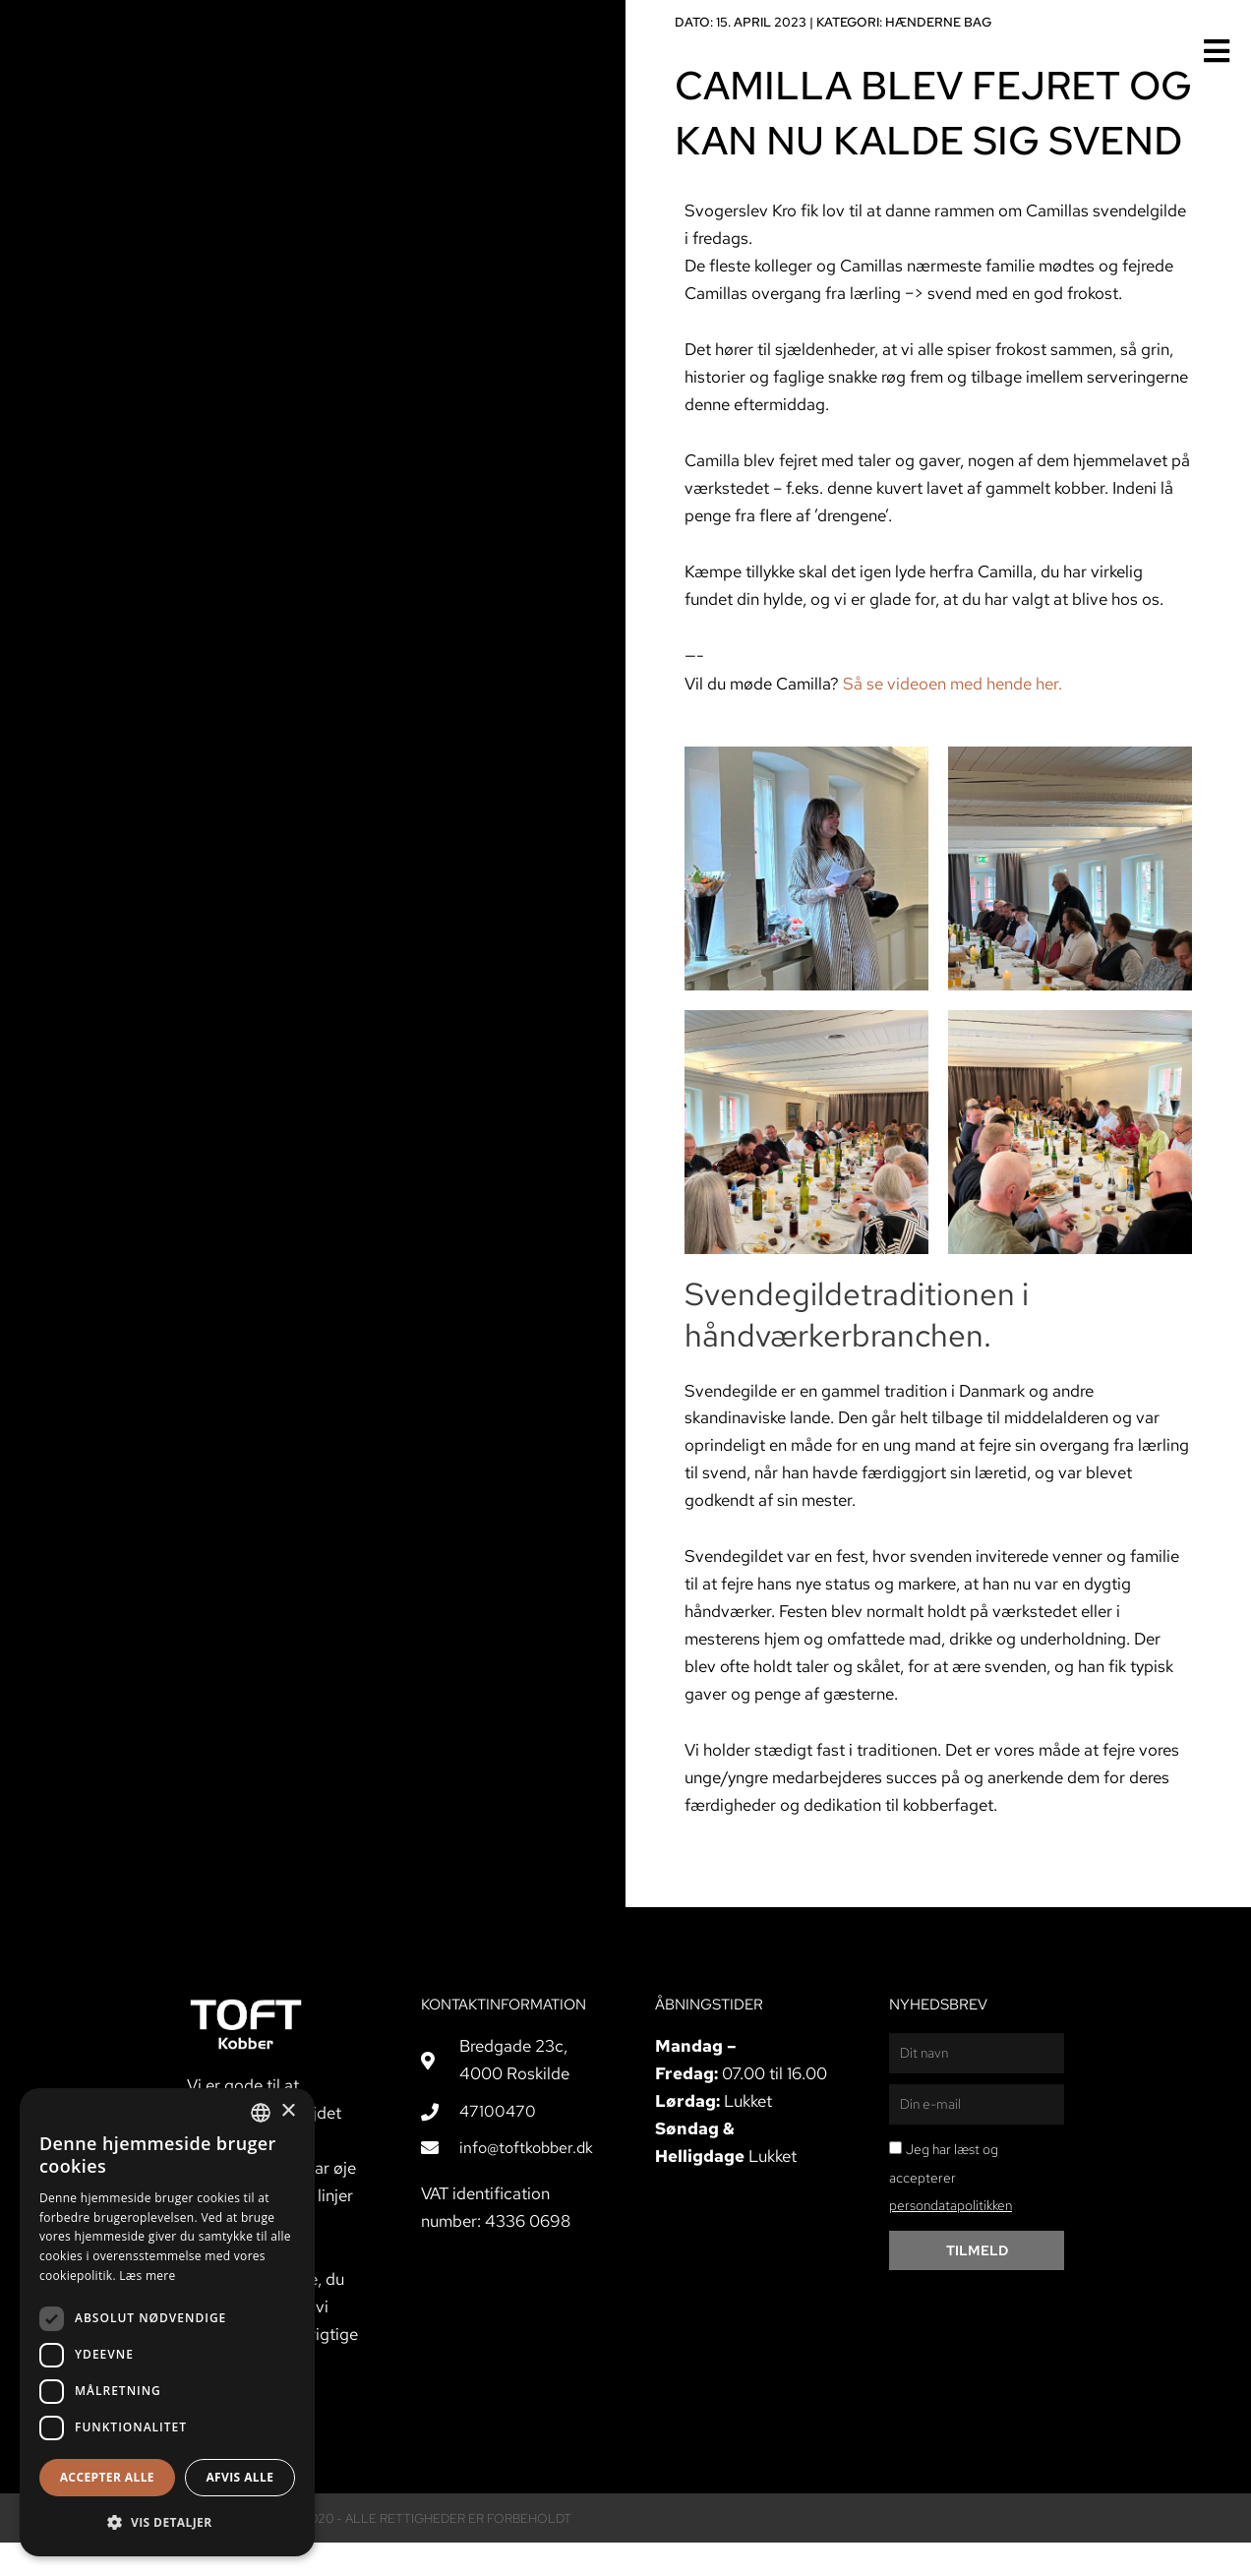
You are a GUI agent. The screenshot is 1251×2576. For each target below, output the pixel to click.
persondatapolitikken (950, 2238)
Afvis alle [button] (239, 2477)
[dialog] (167, 2322)
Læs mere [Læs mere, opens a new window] (147, 2275)
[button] (167, 2523)
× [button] (287, 2111)
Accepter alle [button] (107, 2477)
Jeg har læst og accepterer (950, 2210)
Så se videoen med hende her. (952, 716)
